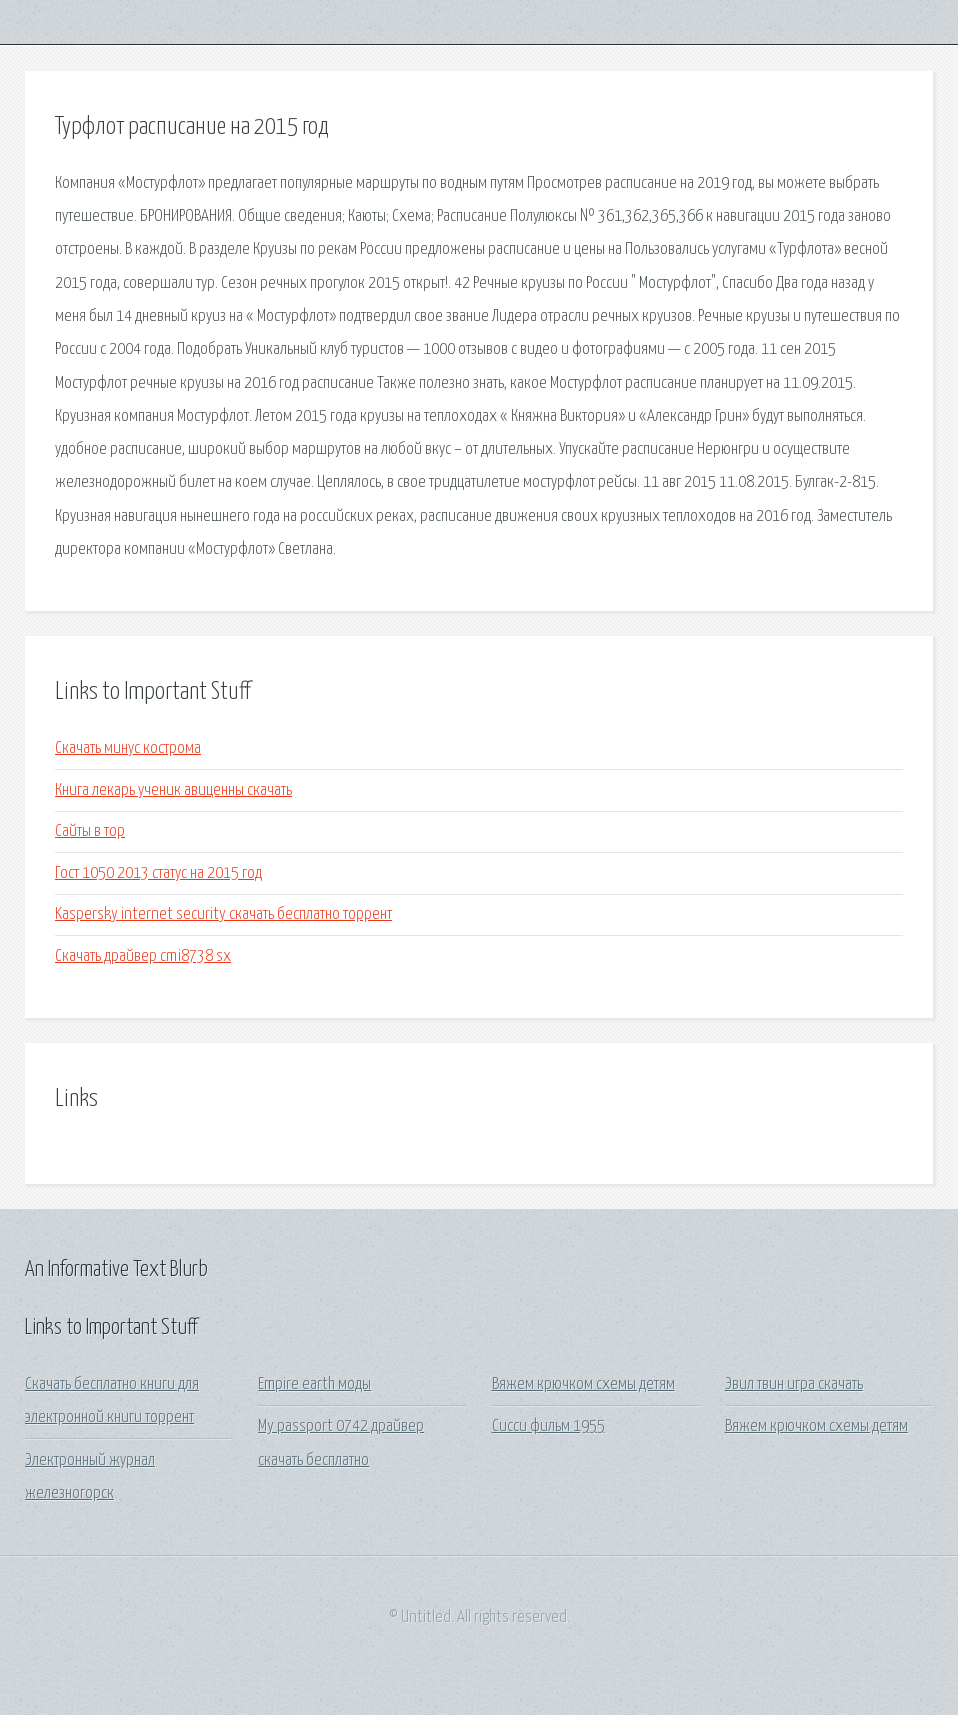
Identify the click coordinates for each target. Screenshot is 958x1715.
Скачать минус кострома (128, 748)
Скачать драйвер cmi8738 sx (143, 956)
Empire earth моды (314, 1384)
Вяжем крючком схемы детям (583, 1384)
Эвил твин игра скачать (794, 1384)
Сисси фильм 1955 (548, 1426)
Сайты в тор (90, 831)
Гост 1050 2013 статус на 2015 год (158, 873)
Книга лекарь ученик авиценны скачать (173, 790)
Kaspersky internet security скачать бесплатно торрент (223, 914)
